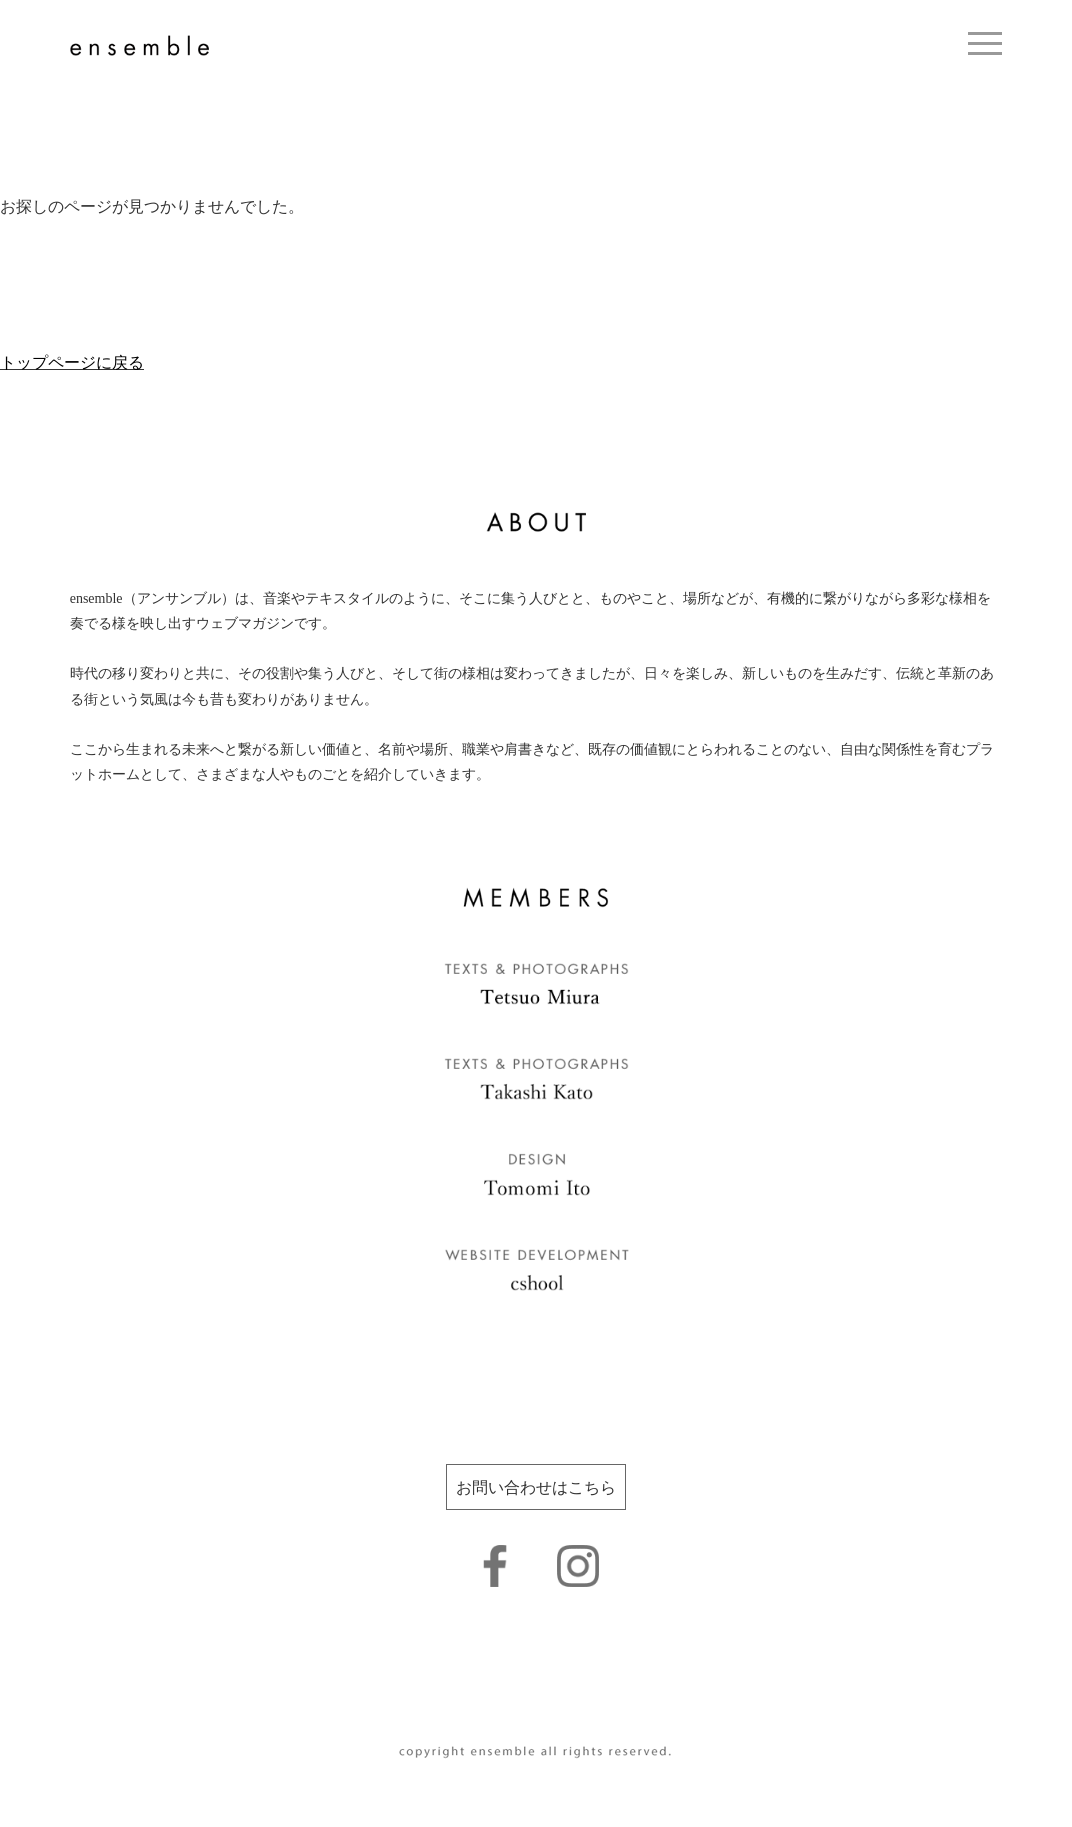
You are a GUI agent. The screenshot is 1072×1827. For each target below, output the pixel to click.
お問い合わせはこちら (536, 1487)
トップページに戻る (72, 362)
